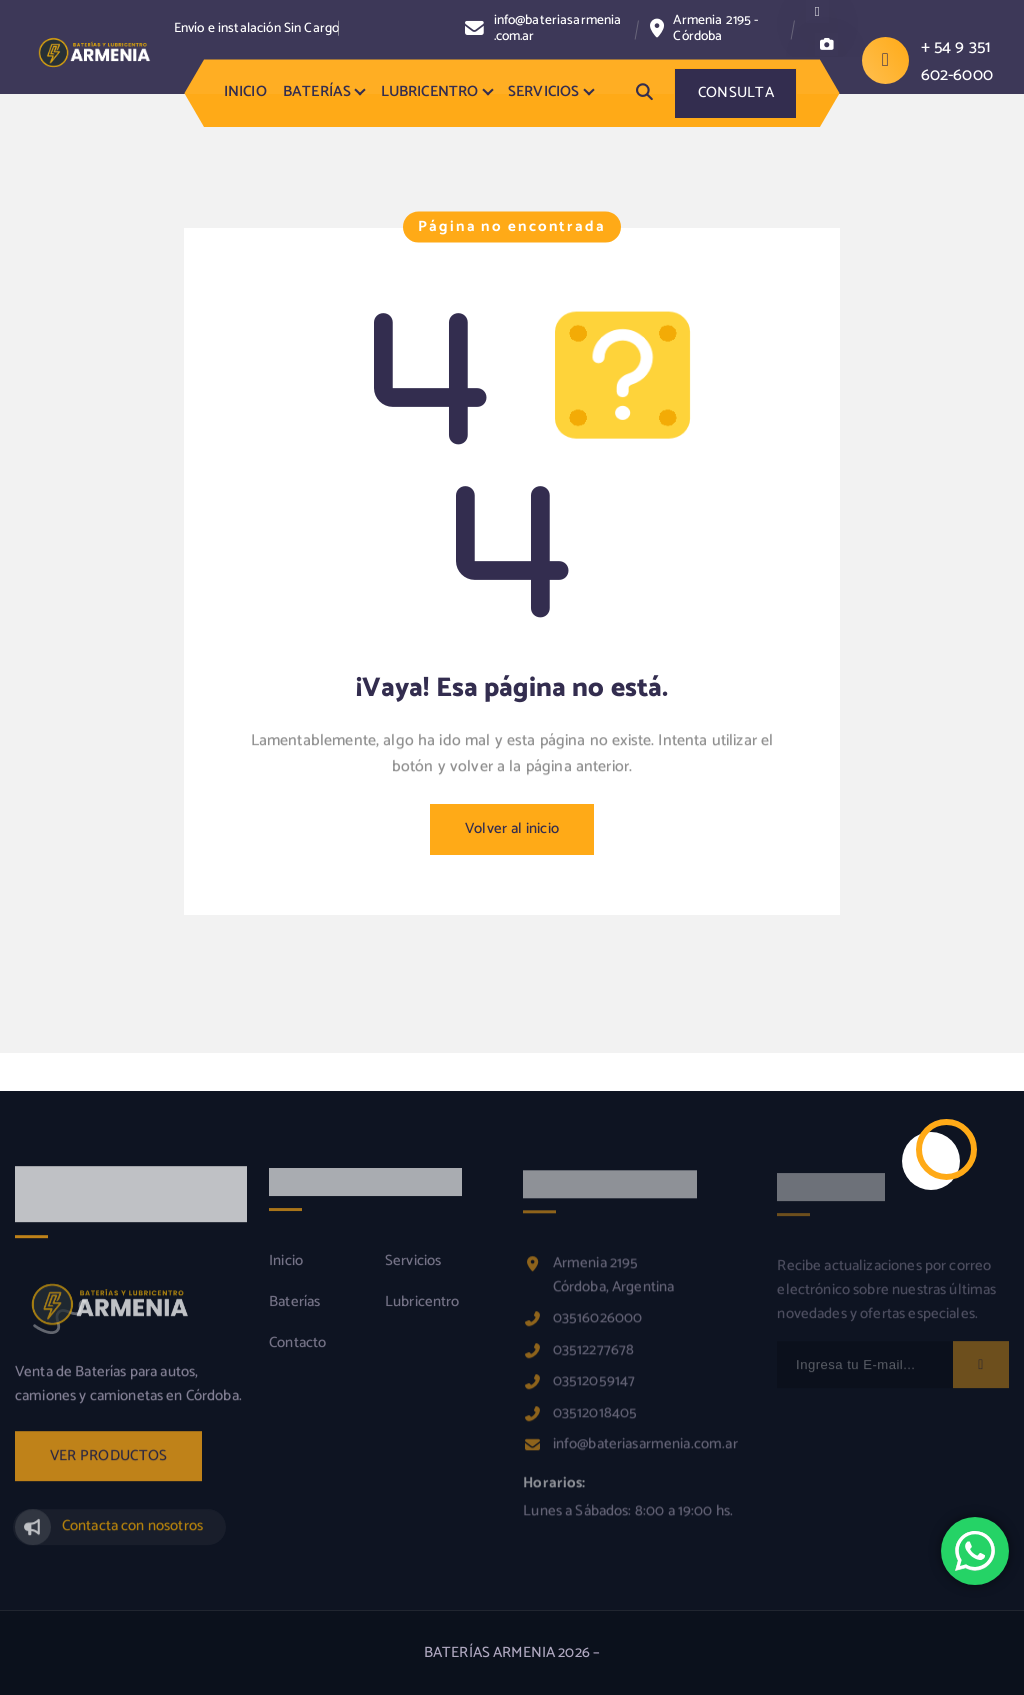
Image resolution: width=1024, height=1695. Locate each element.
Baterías (294, 1313)
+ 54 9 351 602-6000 (957, 61)
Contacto (297, 1354)
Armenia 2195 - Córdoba (715, 28)
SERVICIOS (543, 92)
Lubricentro (422, 1313)
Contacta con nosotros (132, 1537)
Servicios (413, 1272)
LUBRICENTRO (430, 92)
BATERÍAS (317, 92)
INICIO (245, 92)
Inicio (286, 1272)
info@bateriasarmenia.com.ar (558, 28)
